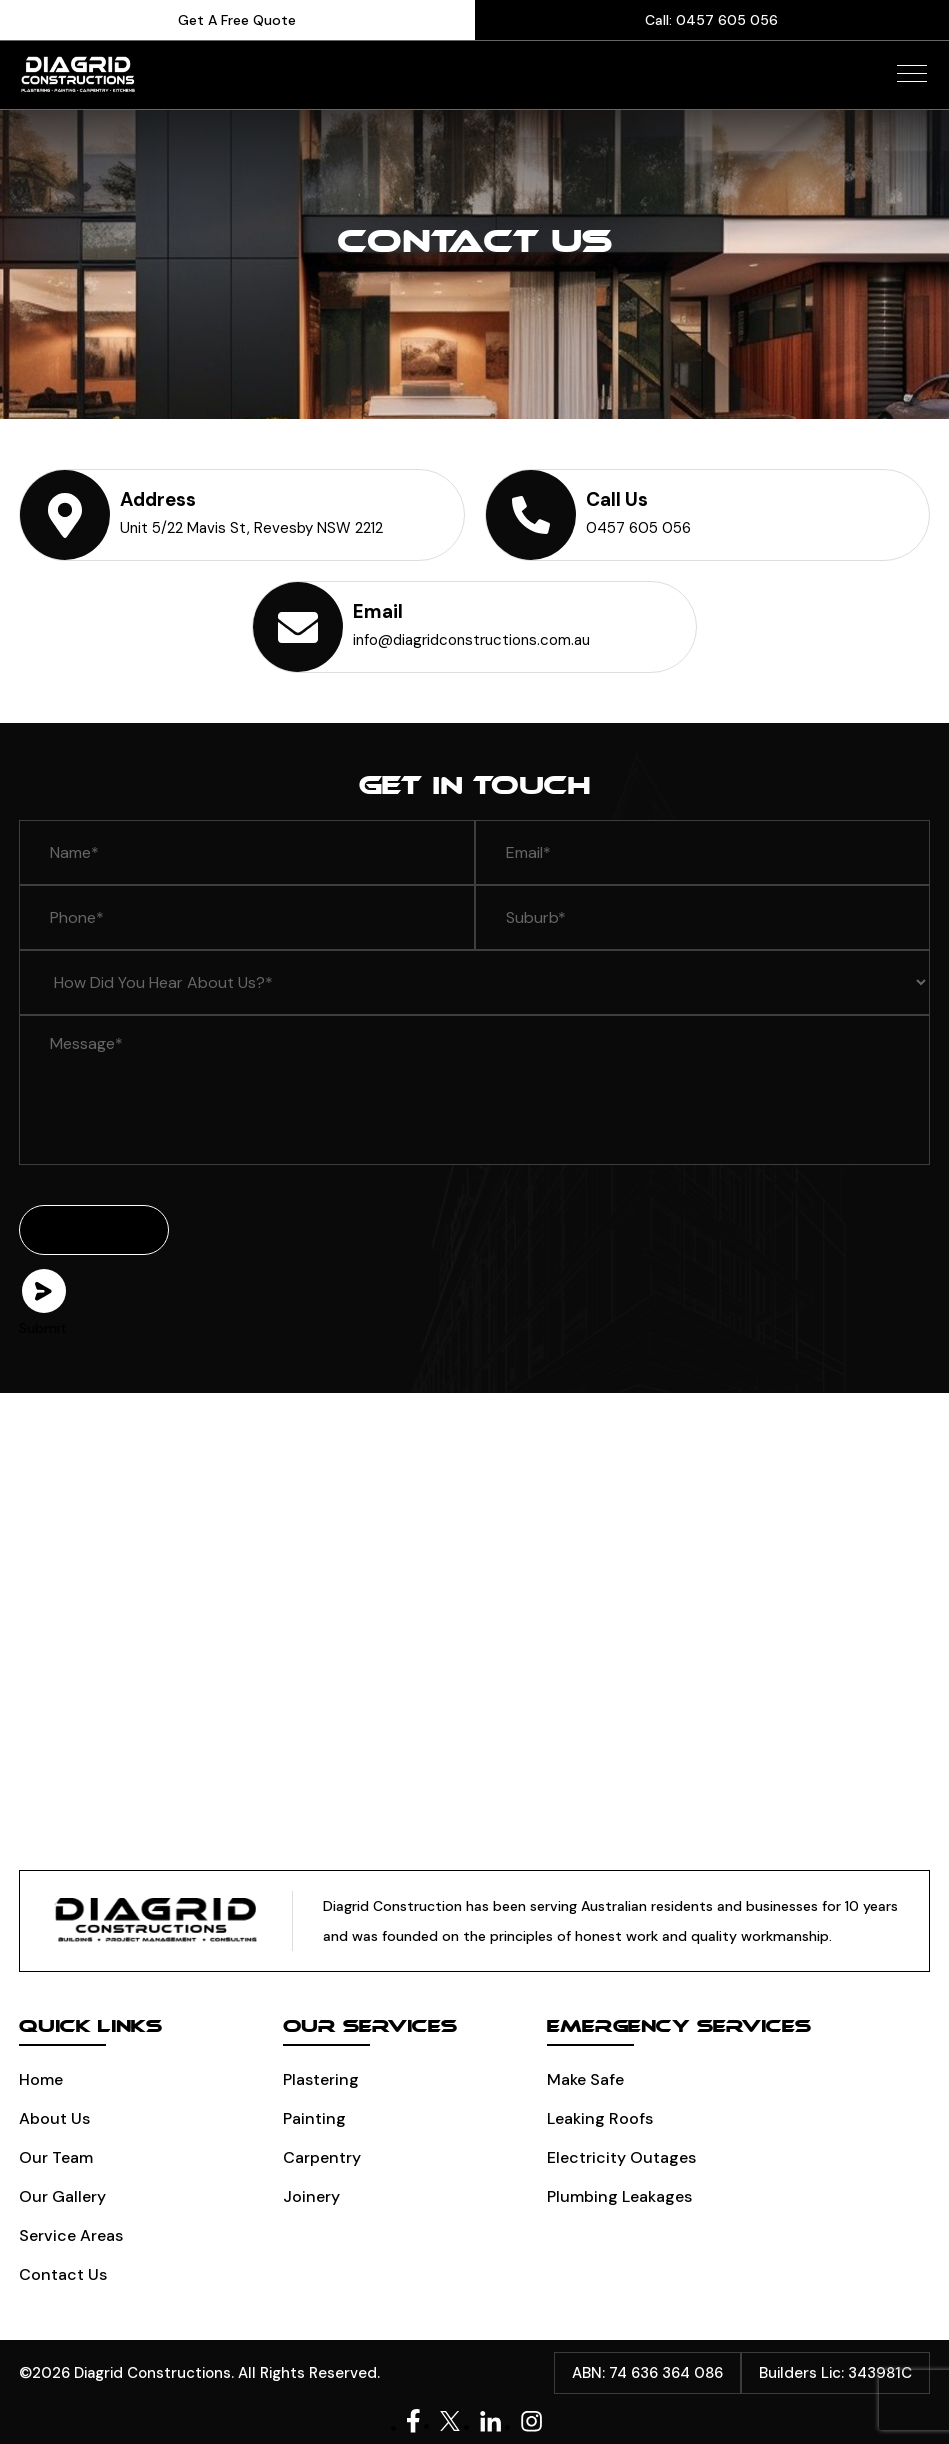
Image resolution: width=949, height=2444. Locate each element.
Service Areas (71, 2235)
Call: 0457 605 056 (711, 20)
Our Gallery (62, 2196)
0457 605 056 (638, 528)
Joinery (311, 2196)
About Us (54, 2118)
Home (41, 2079)
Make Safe (585, 2079)
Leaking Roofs (600, 2118)
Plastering (321, 2079)
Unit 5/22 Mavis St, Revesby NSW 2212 (251, 528)
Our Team (56, 2157)
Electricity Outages (621, 2157)
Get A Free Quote (237, 20)
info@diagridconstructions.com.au (471, 640)
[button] (912, 73)
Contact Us (63, 2274)
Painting (314, 2118)
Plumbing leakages (619, 2196)
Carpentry (322, 2157)
